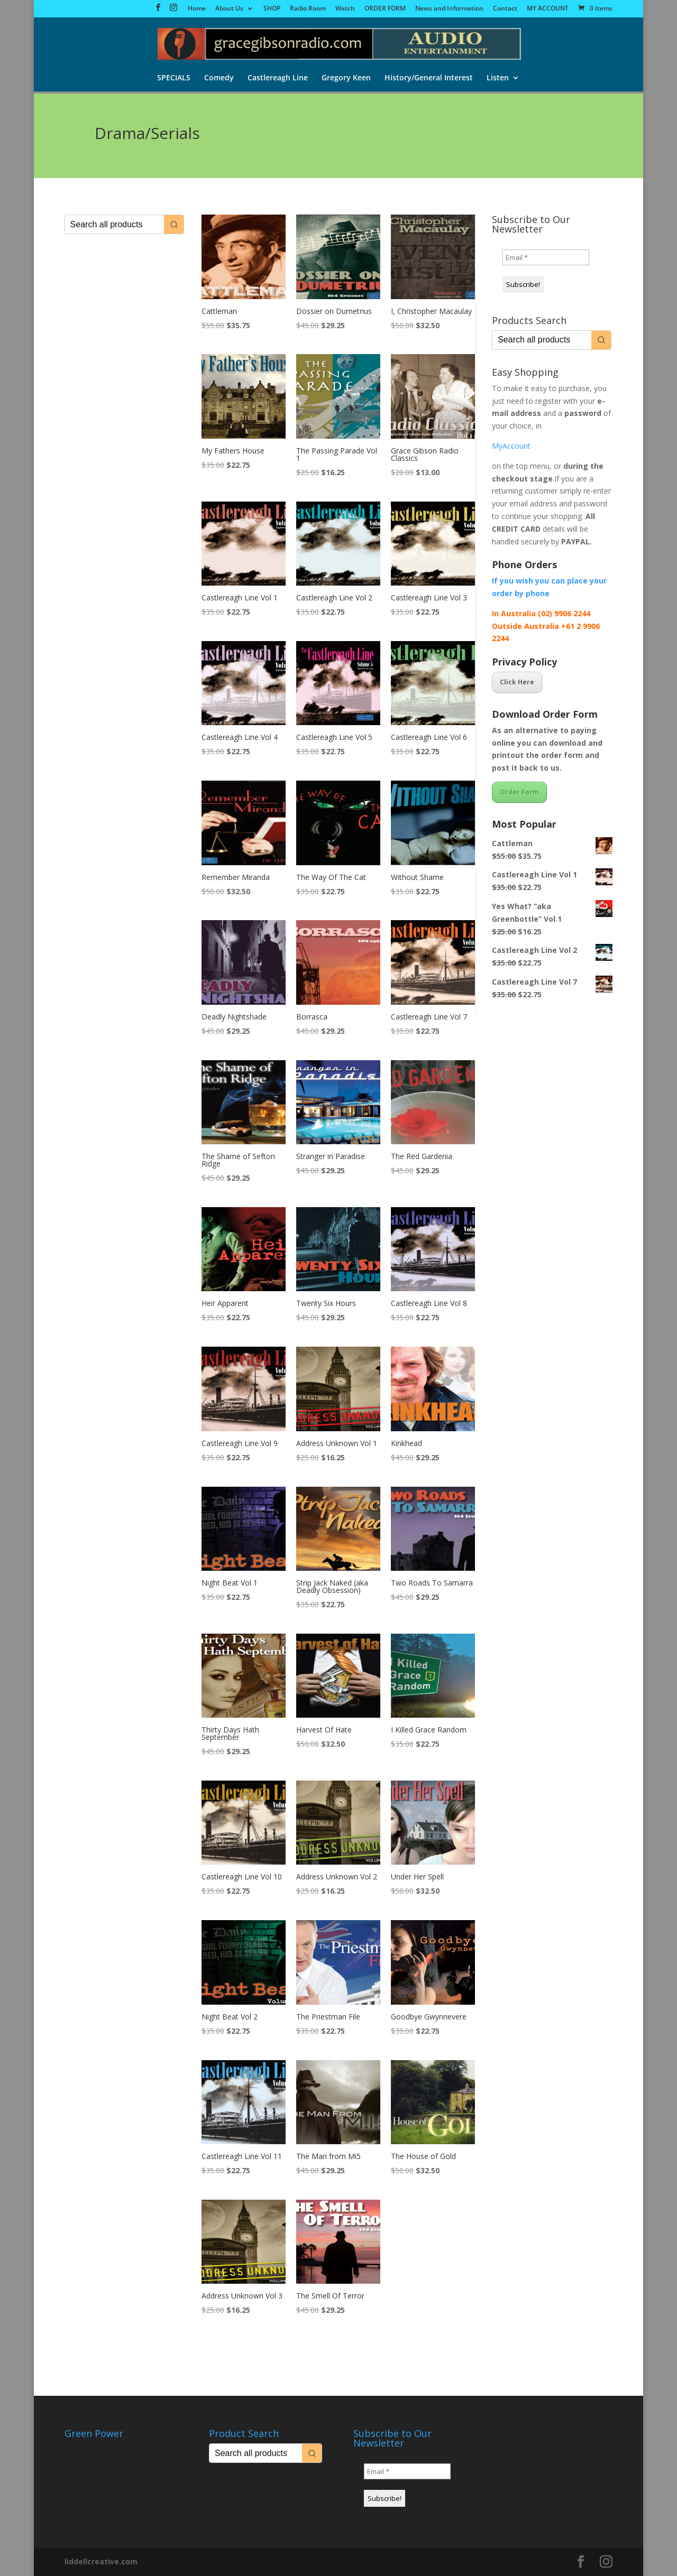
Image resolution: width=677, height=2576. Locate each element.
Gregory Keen (346, 79)
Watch (345, 9)
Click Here (517, 682)
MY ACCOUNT (548, 9)
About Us (229, 9)
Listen (498, 79)
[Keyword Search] (114, 224)
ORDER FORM (385, 9)
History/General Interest (429, 79)
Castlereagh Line (278, 79)
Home (197, 9)
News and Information (449, 9)
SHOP (271, 9)
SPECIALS (173, 79)
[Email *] (545, 257)
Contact (505, 9)
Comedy (219, 79)
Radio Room (308, 9)
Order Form (519, 791)
